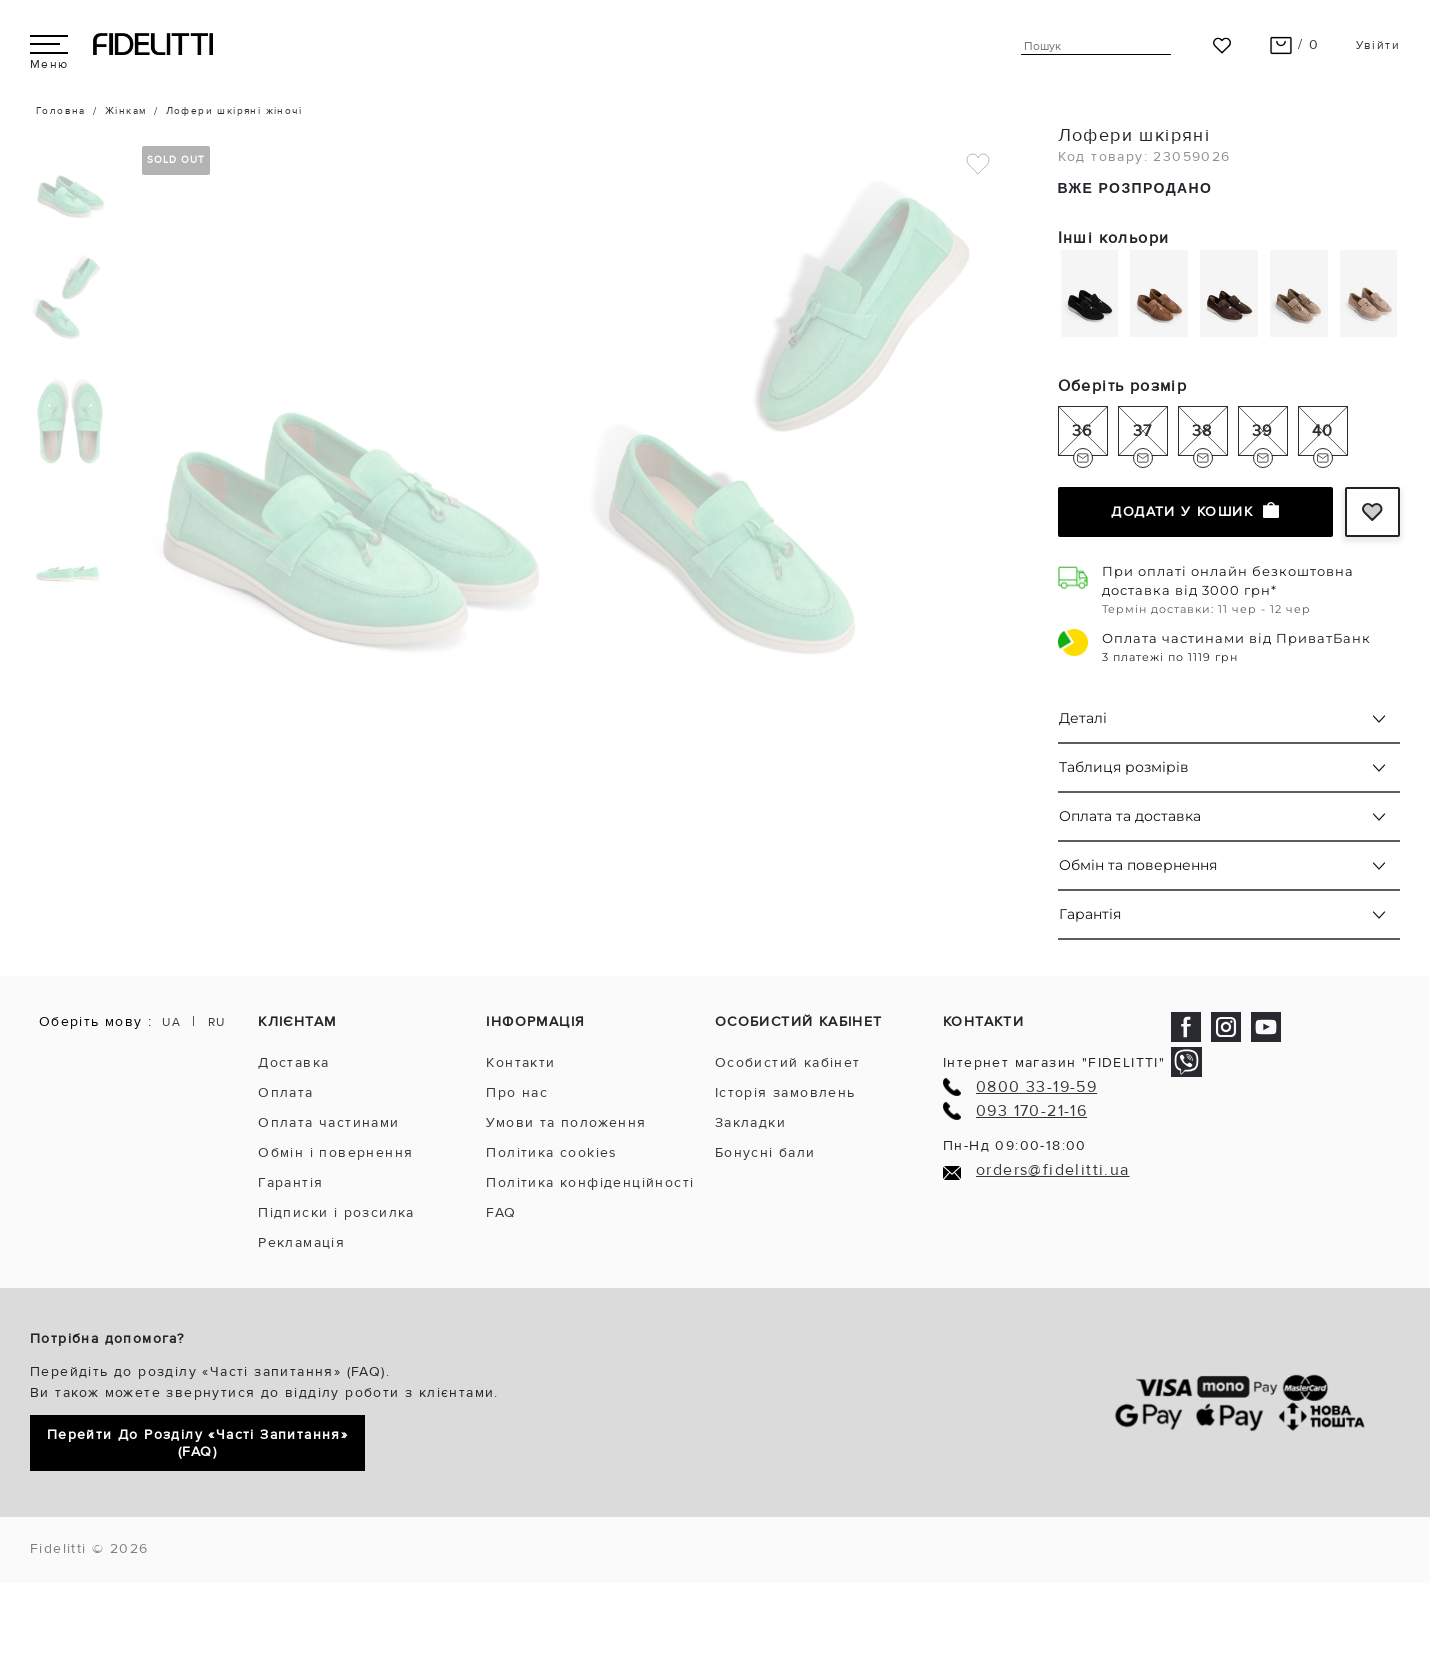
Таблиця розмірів (1124, 767)
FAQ (501, 1212)
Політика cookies (551, 1152)
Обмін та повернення (1138, 865)
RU (217, 1022)
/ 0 (1294, 44)
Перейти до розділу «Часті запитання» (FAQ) (197, 1443)
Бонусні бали (765, 1152)
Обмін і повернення (335, 1152)
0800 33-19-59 (1036, 1087)
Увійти (1378, 45)
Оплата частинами (328, 1122)
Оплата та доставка (1130, 816)
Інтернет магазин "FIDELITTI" (1054, 1062)
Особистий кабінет (788, 1062)
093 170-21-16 (1031, 1111)
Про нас (517, 1092)
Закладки (750, 1122)
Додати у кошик (1195, 511)
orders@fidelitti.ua (1053, 1170)
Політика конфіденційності (590, 1182)
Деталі (1083, 718)
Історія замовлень (785, 1092)
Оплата (285, 1092)
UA (171, 1022)
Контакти (520, 1062)
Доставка (293, 1062)
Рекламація (301, 1242)
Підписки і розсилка (336, 1212)
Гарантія (1090, 914)
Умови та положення (566, 1122)
